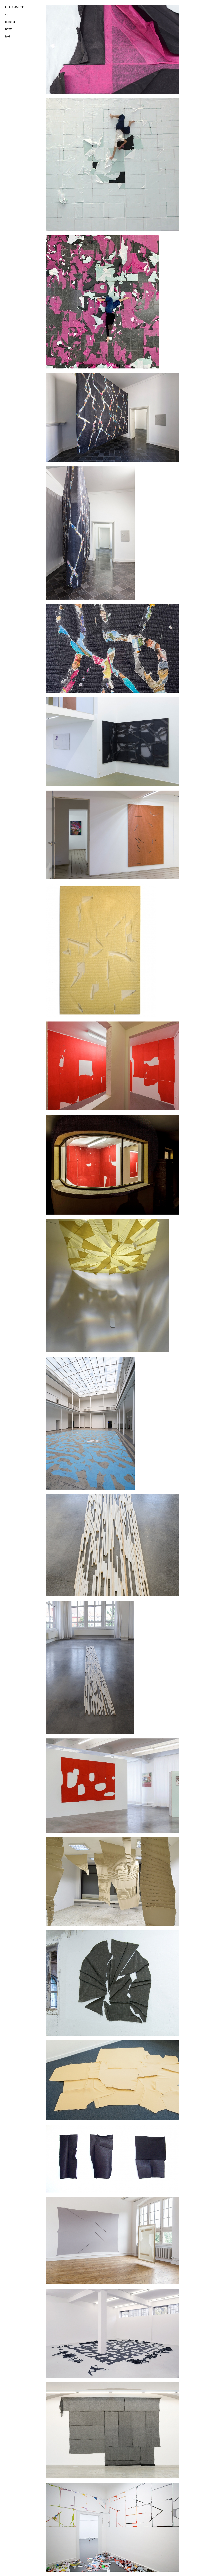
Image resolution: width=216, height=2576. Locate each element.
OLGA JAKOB (14, 7)
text (7, 36)
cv (6, 14)
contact (10, 21)
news (8, 29)
